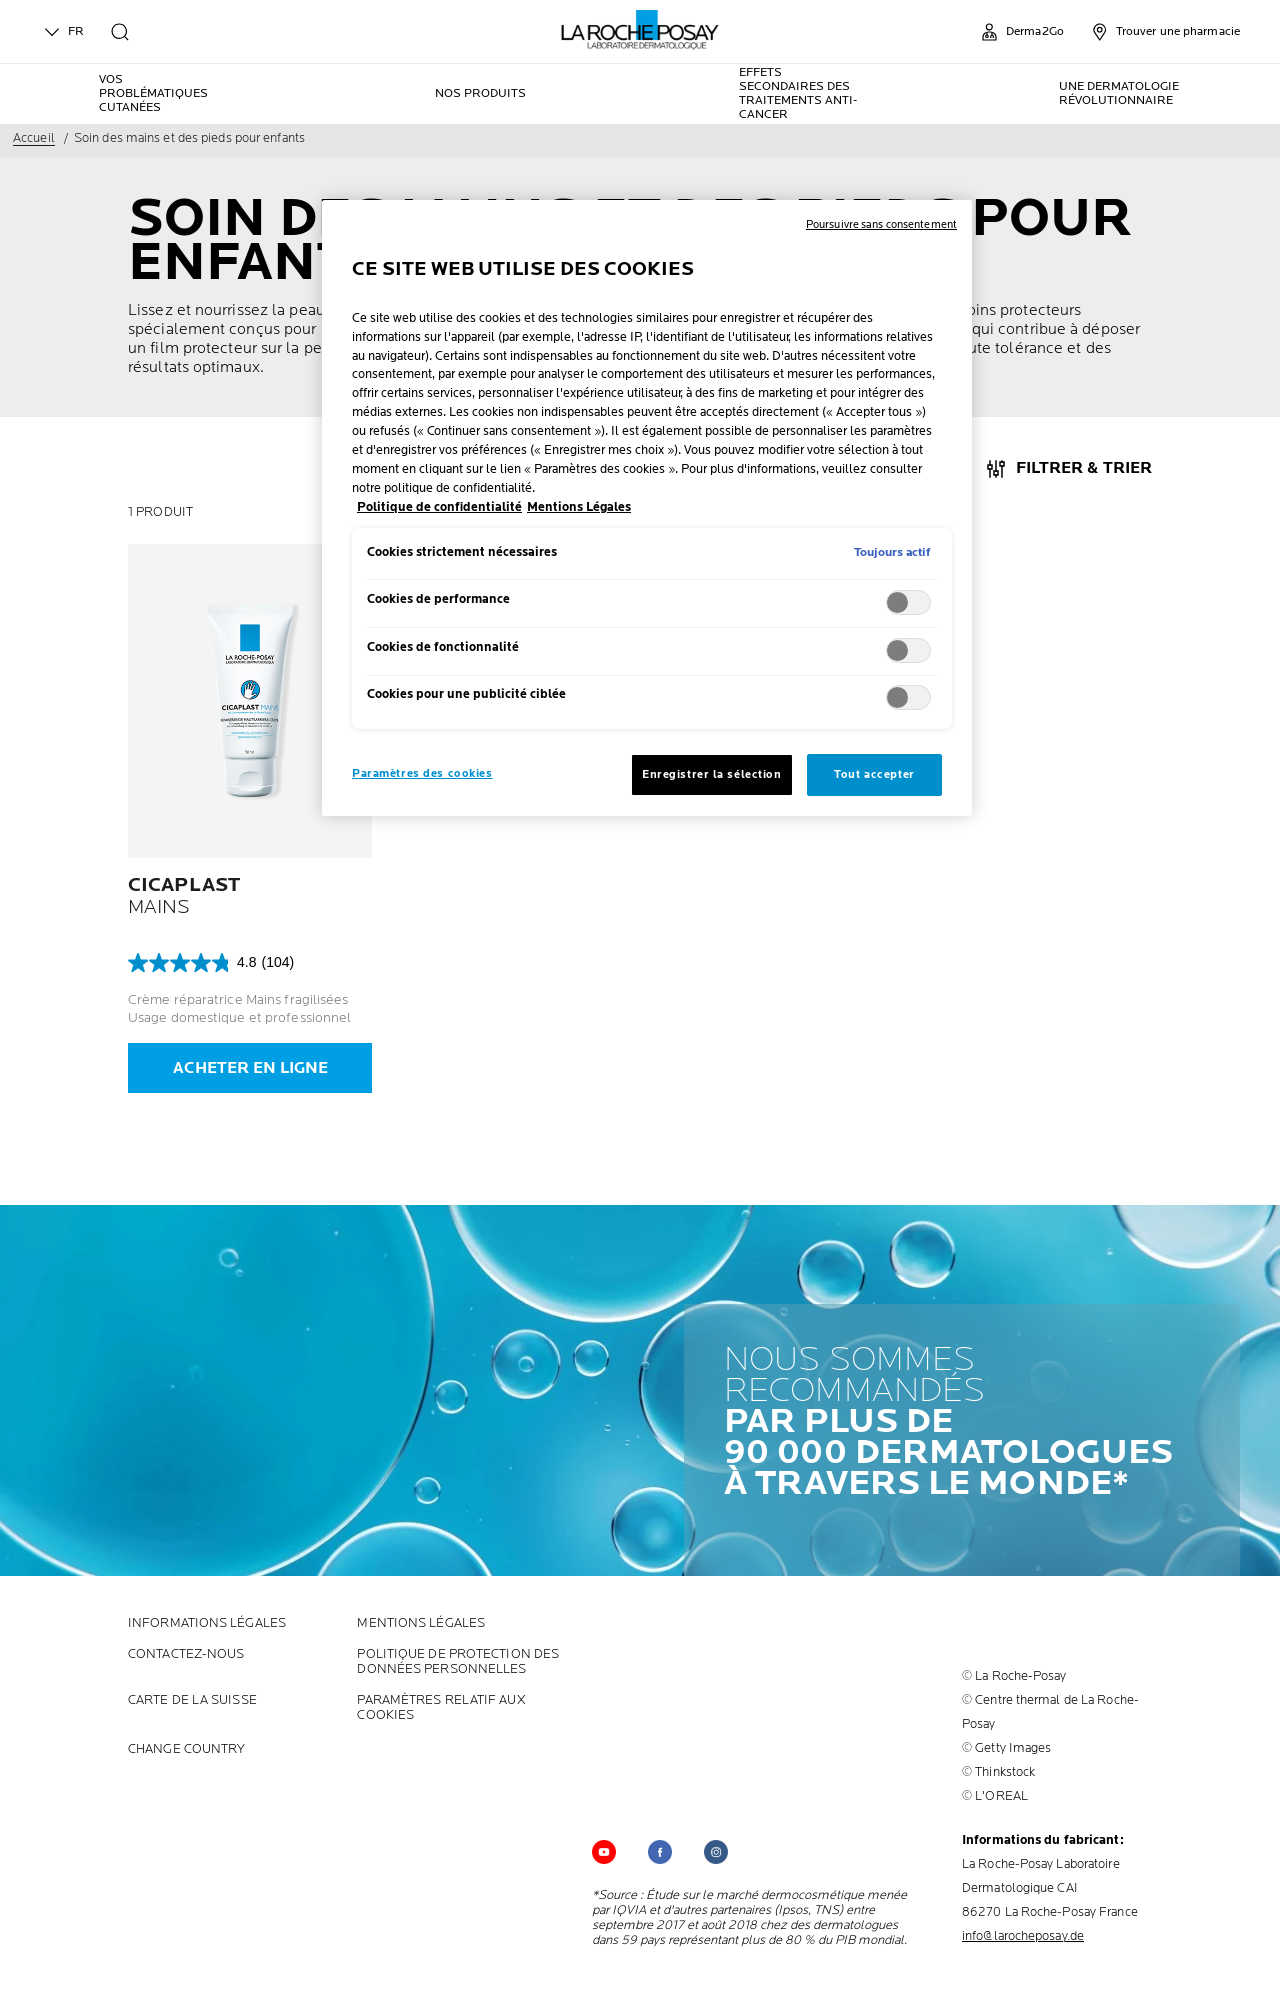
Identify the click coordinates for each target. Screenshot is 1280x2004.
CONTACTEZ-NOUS (186, 1654)
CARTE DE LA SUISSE (192, 1700)
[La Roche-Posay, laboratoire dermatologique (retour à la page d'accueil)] (640, 30)
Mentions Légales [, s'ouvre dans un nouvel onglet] (579, 507)
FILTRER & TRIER (1084, 469)
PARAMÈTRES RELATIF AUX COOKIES (441, 1708)
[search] (120, 32)
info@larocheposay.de (1023, 1936)
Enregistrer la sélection (712, 774)
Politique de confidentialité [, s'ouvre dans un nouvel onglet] (439, 507)
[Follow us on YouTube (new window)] (604, 1852)
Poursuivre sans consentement (881, 224)
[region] (647, 508)
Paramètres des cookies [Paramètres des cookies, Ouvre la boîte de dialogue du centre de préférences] (422, 773)
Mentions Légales (421, 1623)
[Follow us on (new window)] (660, 1852)
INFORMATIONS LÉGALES (207, 1623)
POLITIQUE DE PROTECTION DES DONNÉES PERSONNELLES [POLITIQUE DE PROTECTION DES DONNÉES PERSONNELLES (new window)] (458, 1662)
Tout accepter (874, 774)
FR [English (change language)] (62, 32)
